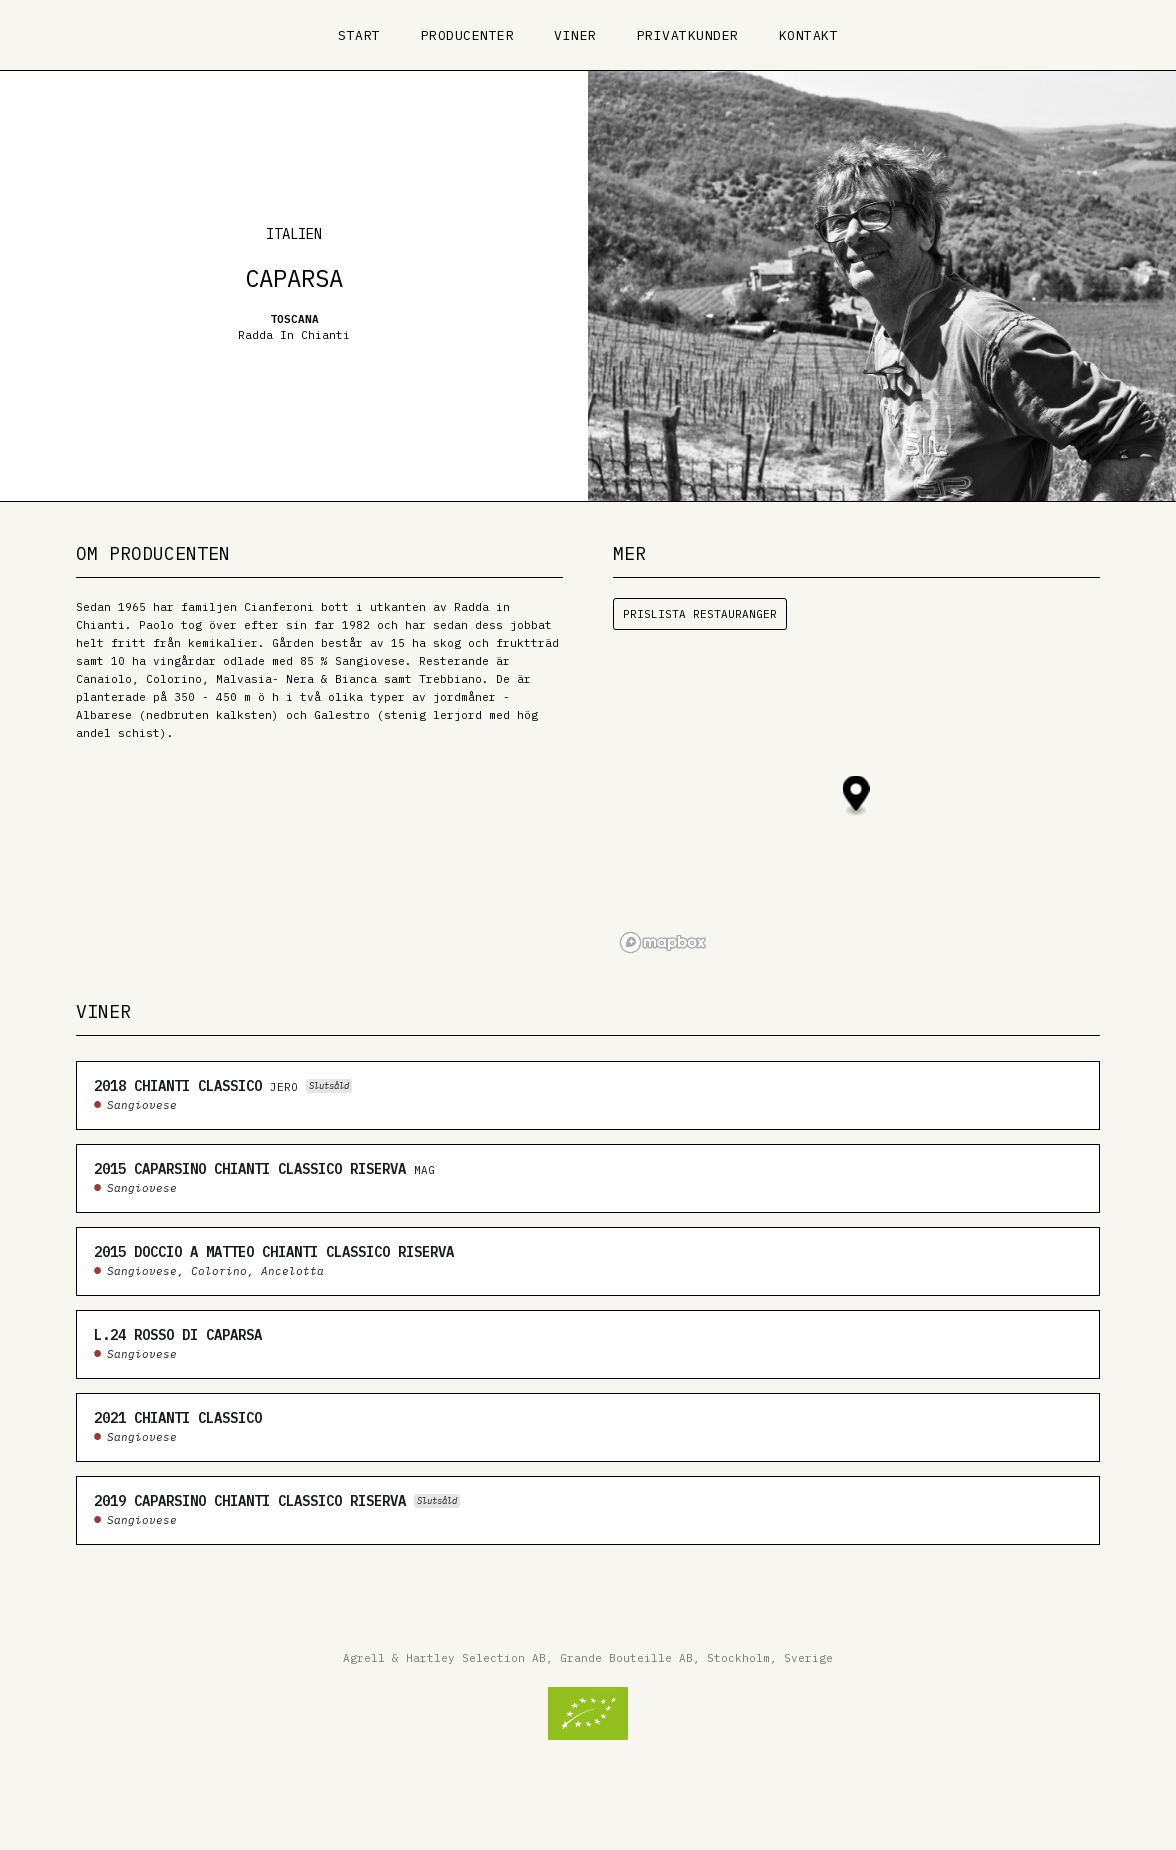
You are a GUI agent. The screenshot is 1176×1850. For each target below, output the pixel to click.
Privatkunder (688, 35)
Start (359, 35)
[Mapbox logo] (663, 942)
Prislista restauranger (700, 614)
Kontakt (809, 35)
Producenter (468, 35)
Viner (575, 35)
